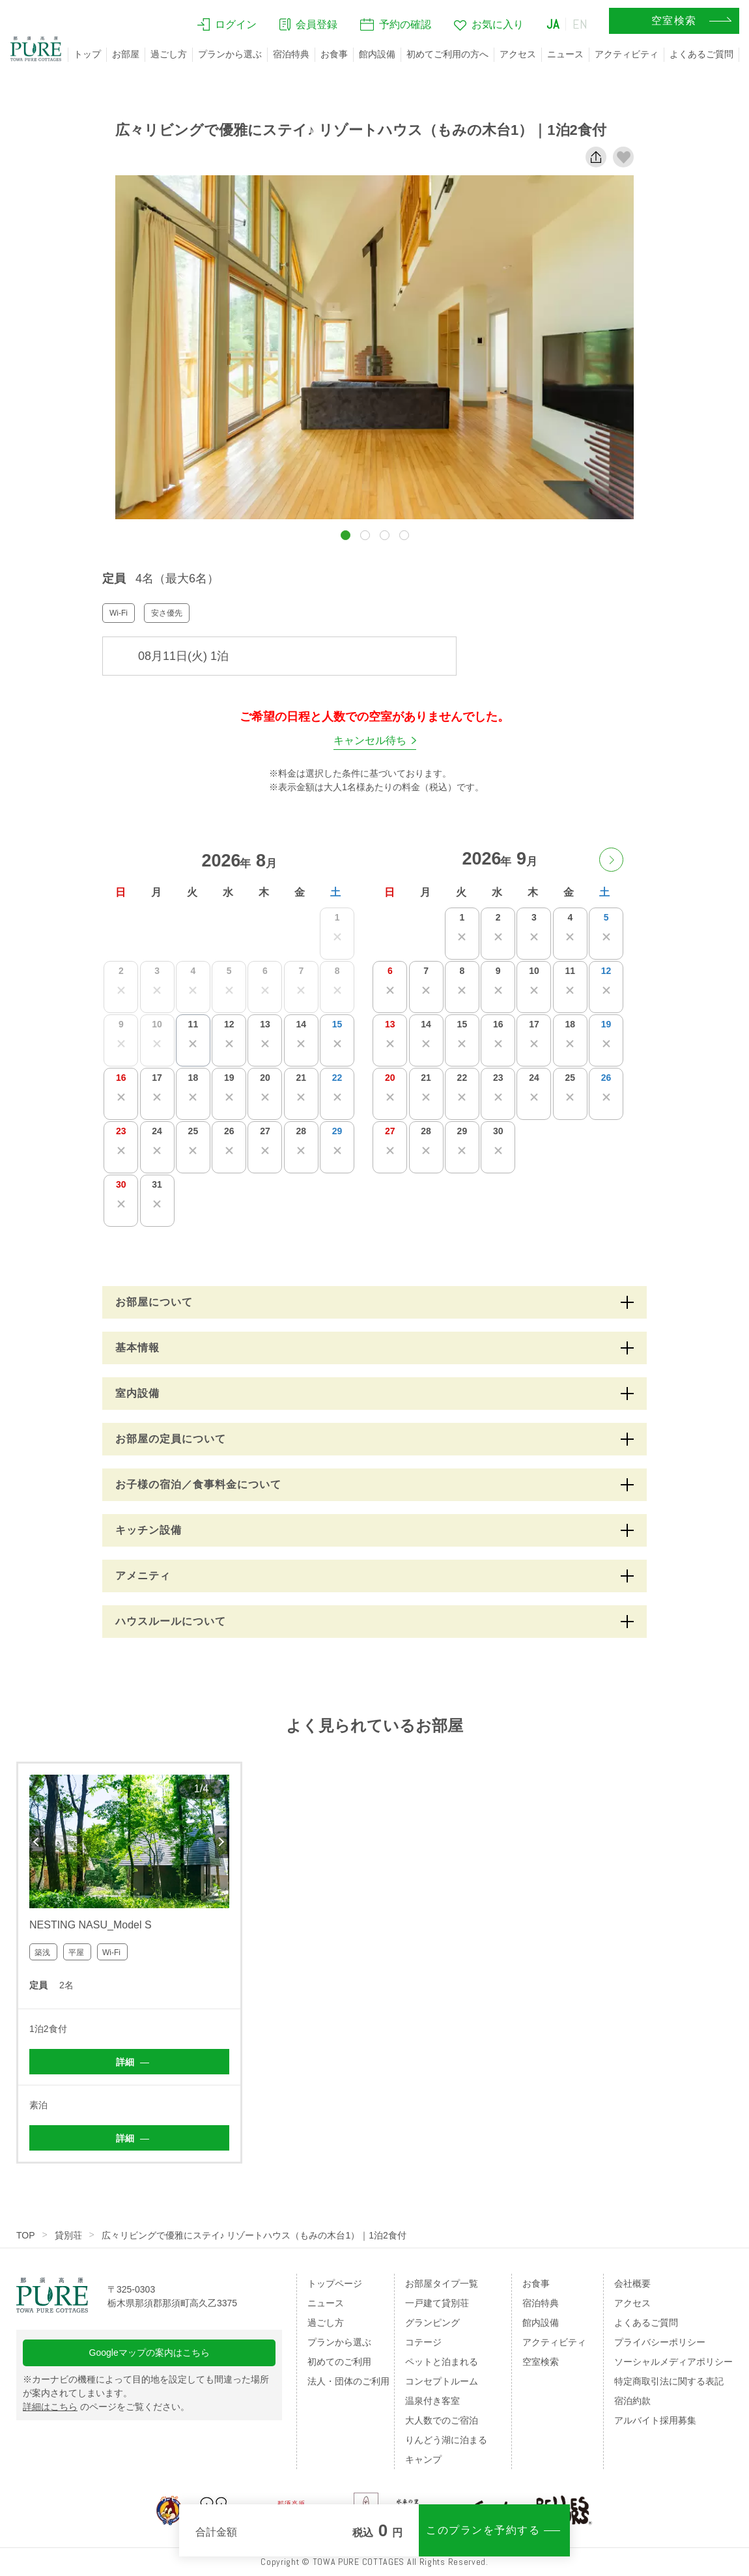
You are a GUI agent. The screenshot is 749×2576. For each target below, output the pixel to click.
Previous (36, 1841)
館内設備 (377, 54)
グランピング (432, 2322)
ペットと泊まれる (441, 2361)
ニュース (565, 54)
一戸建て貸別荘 (437, 2303)
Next (222, 1841)
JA (552, 24)
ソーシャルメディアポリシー (673, 2361)
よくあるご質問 (701, 54)
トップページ (334, 2283)
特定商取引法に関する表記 (669, 2381)
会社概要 (632, 2283)
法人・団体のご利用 (348, 2381)
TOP (25, 2235)
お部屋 (125, 54)
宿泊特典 (291, 54)
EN (580, 24)
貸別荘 (68, 2235)
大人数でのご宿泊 (441, 2420)
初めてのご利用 (339, 2361)
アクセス (518, 54)
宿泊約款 (632, 2401)
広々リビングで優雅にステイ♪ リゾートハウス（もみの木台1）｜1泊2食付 (254, 2235)
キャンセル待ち (369, 740)
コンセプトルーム (441, 2381)
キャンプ (423, 2459)
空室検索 (540, 2361)
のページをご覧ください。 (106, 2406)
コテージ (423, 2342)
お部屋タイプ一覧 (441, 2283)
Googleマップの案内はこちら (149, 2352)
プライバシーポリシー (659, 2342)
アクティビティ (626, 54)
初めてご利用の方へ (447, 54)
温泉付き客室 (432, 2401)
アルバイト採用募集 (655, 2420)
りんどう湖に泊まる (446, 2440)
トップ (87, 54)
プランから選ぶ (230, 54)
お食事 (334, 54)
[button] (345, 535)
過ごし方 (168, 54)
